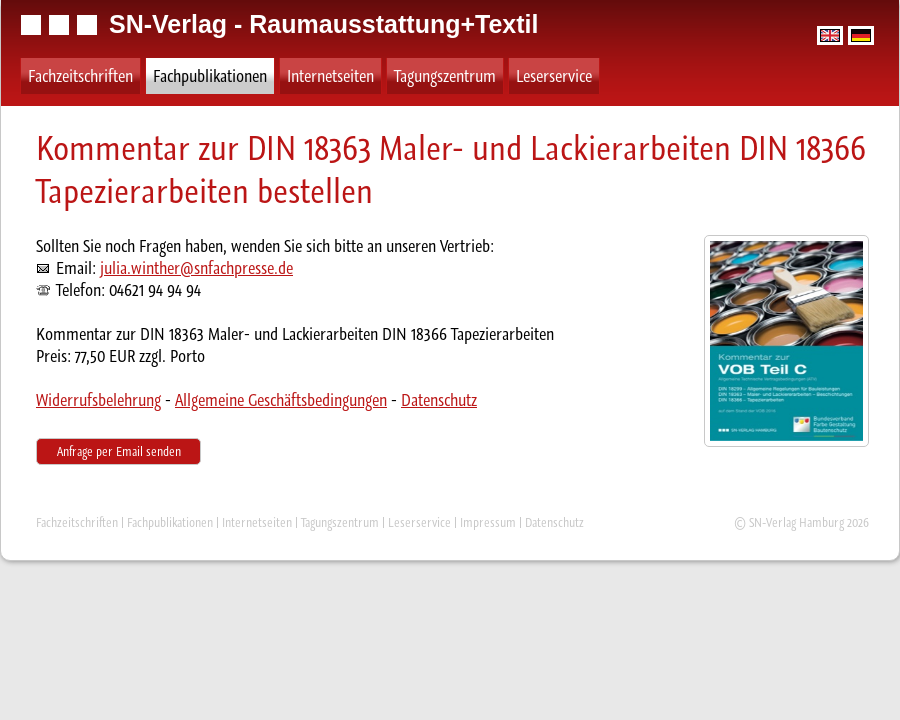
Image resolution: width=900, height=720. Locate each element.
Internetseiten (330, 76)
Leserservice (554, 76)
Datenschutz (439, 400)
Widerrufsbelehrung (98, 400)
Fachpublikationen (210, 76)
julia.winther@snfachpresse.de (196, 268)
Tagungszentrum (445, 76)
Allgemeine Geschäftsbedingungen (281, 400)
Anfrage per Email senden (119, 451)
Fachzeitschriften (80, 76)
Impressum (488, 522)
